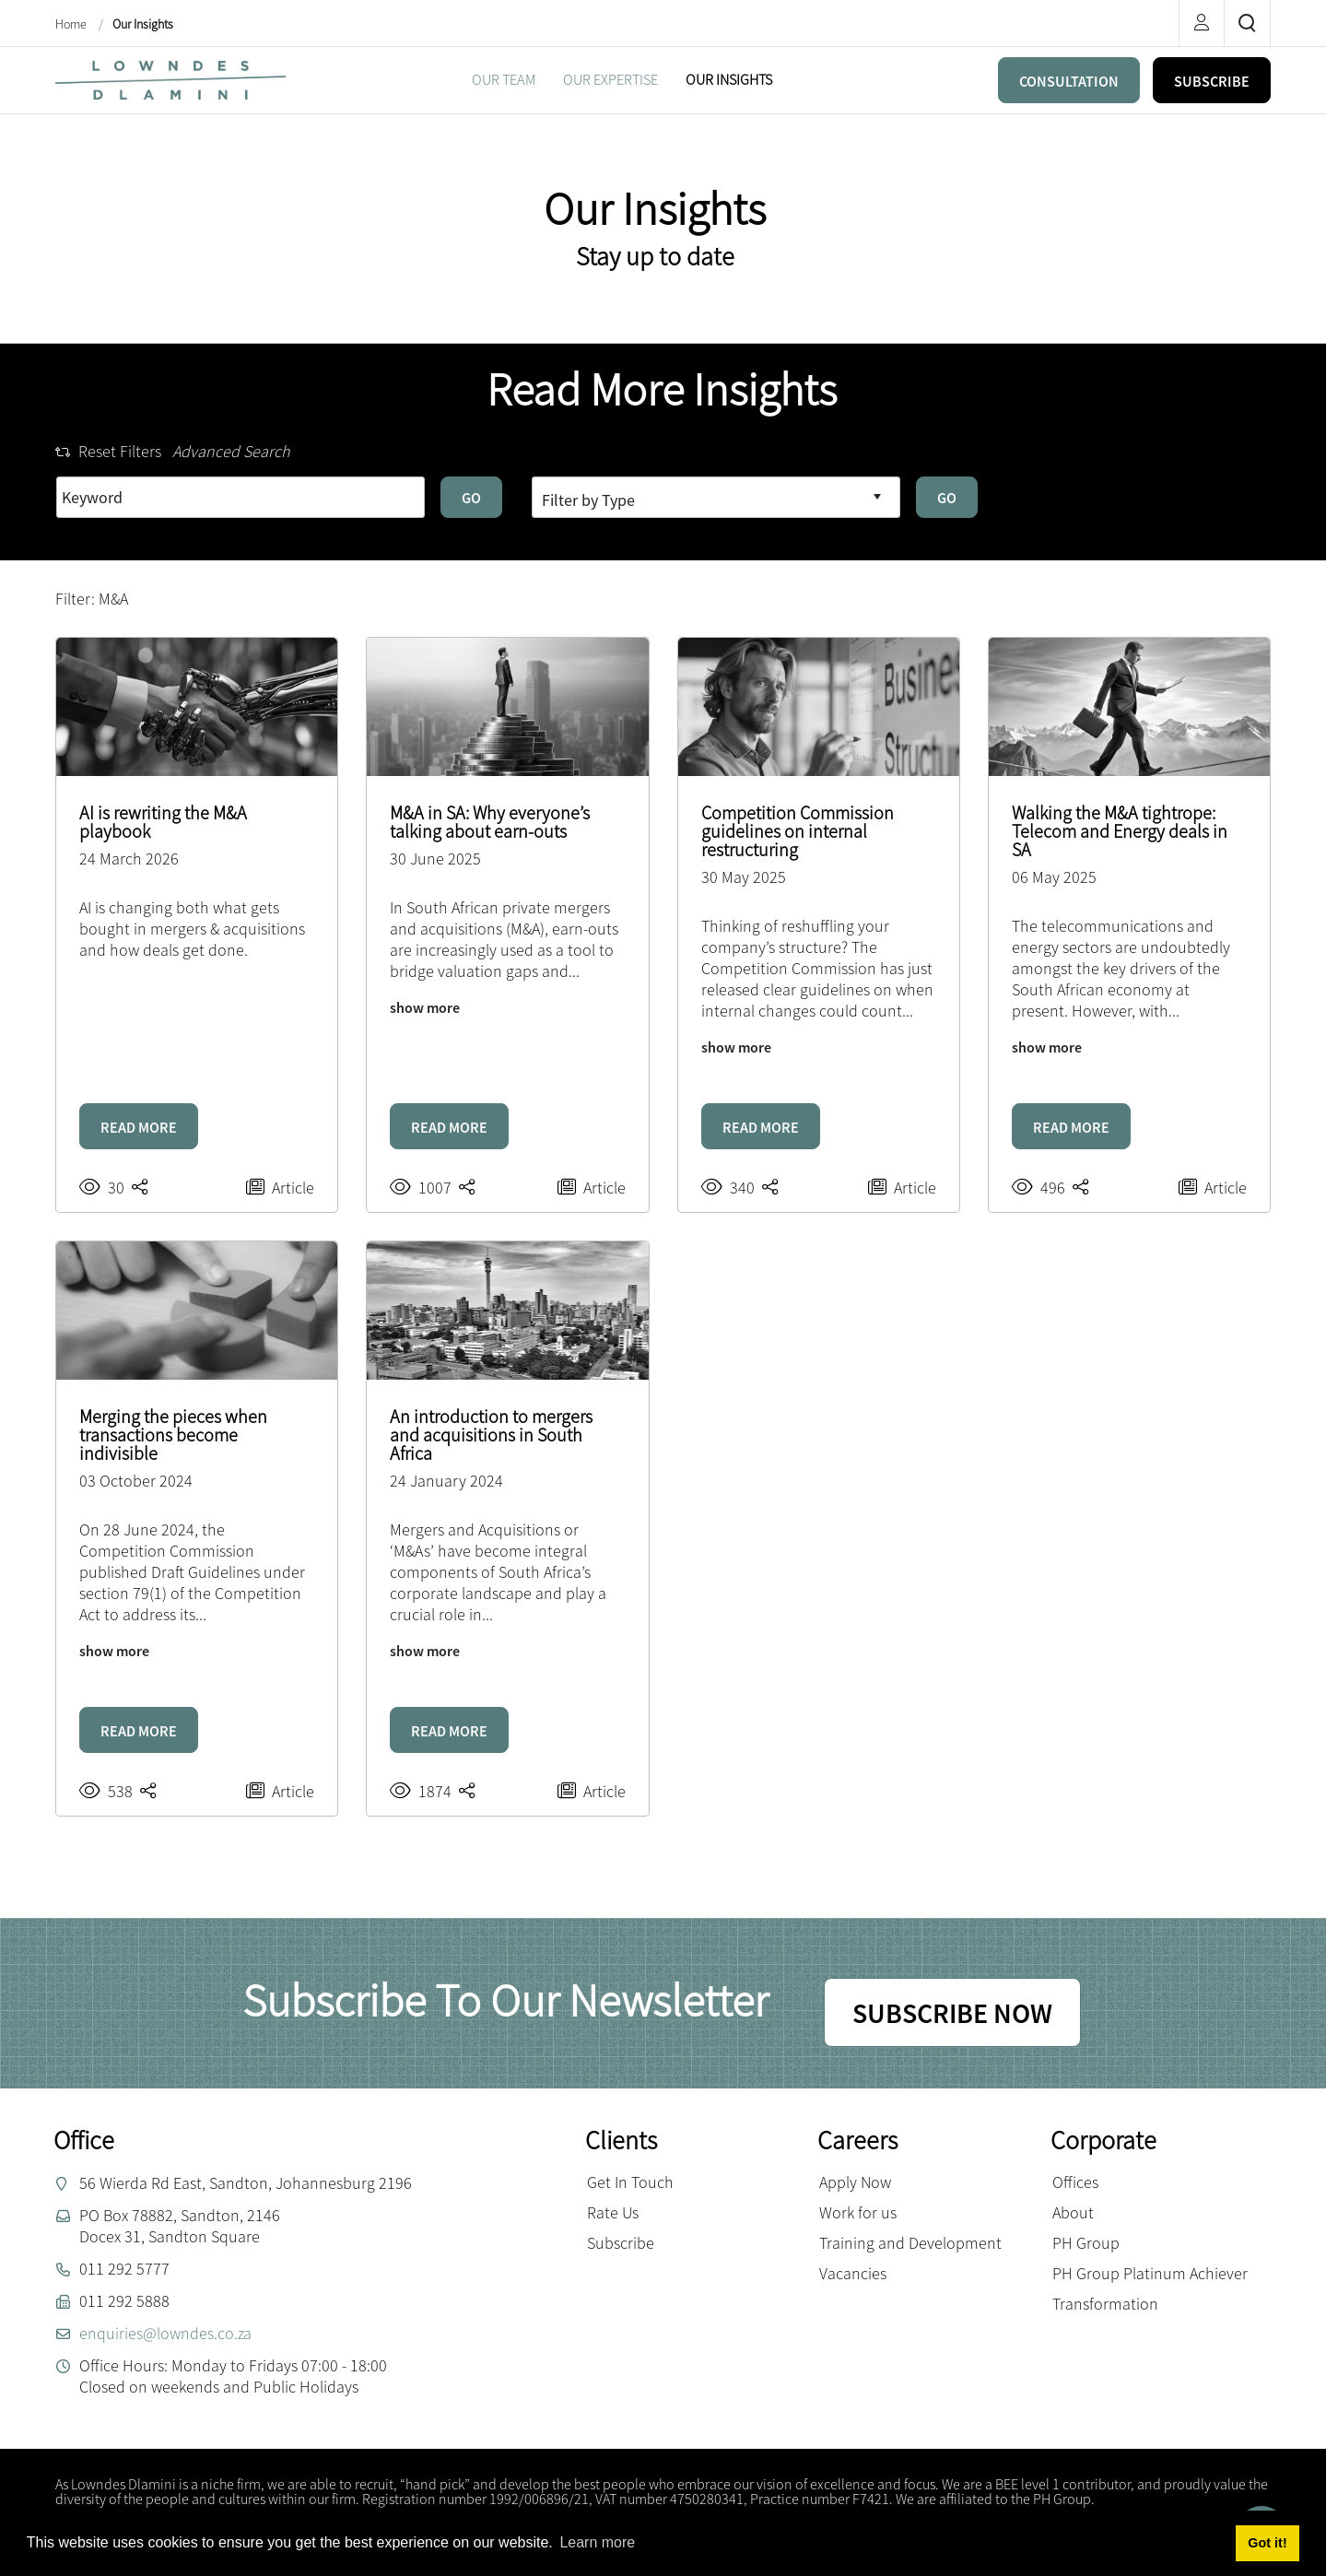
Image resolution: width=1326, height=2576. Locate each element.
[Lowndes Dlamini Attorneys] (170, 77)
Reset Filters (108, 451)
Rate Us (613, 2212)
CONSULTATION (1069, 81)
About (1073, 2212)
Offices (1075, 2182)
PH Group (1086, 2242)
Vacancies (852, 2273)
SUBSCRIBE (1212, 81)
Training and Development (910, 2242)
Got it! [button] (1267, 2542)
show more (425, 1007)
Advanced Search (231, 451)
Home (72, 24)
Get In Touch (630, 2182)
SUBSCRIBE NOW (952, 2012)
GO (471, 497)
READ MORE (138, 1127)
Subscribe (620, 2242)
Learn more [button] (597, 2542)
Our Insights (142, 24)
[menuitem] (503, 80)
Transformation (1105, 2303)
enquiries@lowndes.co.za (165, 2333)
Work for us (858, 2212)
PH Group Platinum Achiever (1150, 2273)
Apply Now (855, 2182)
